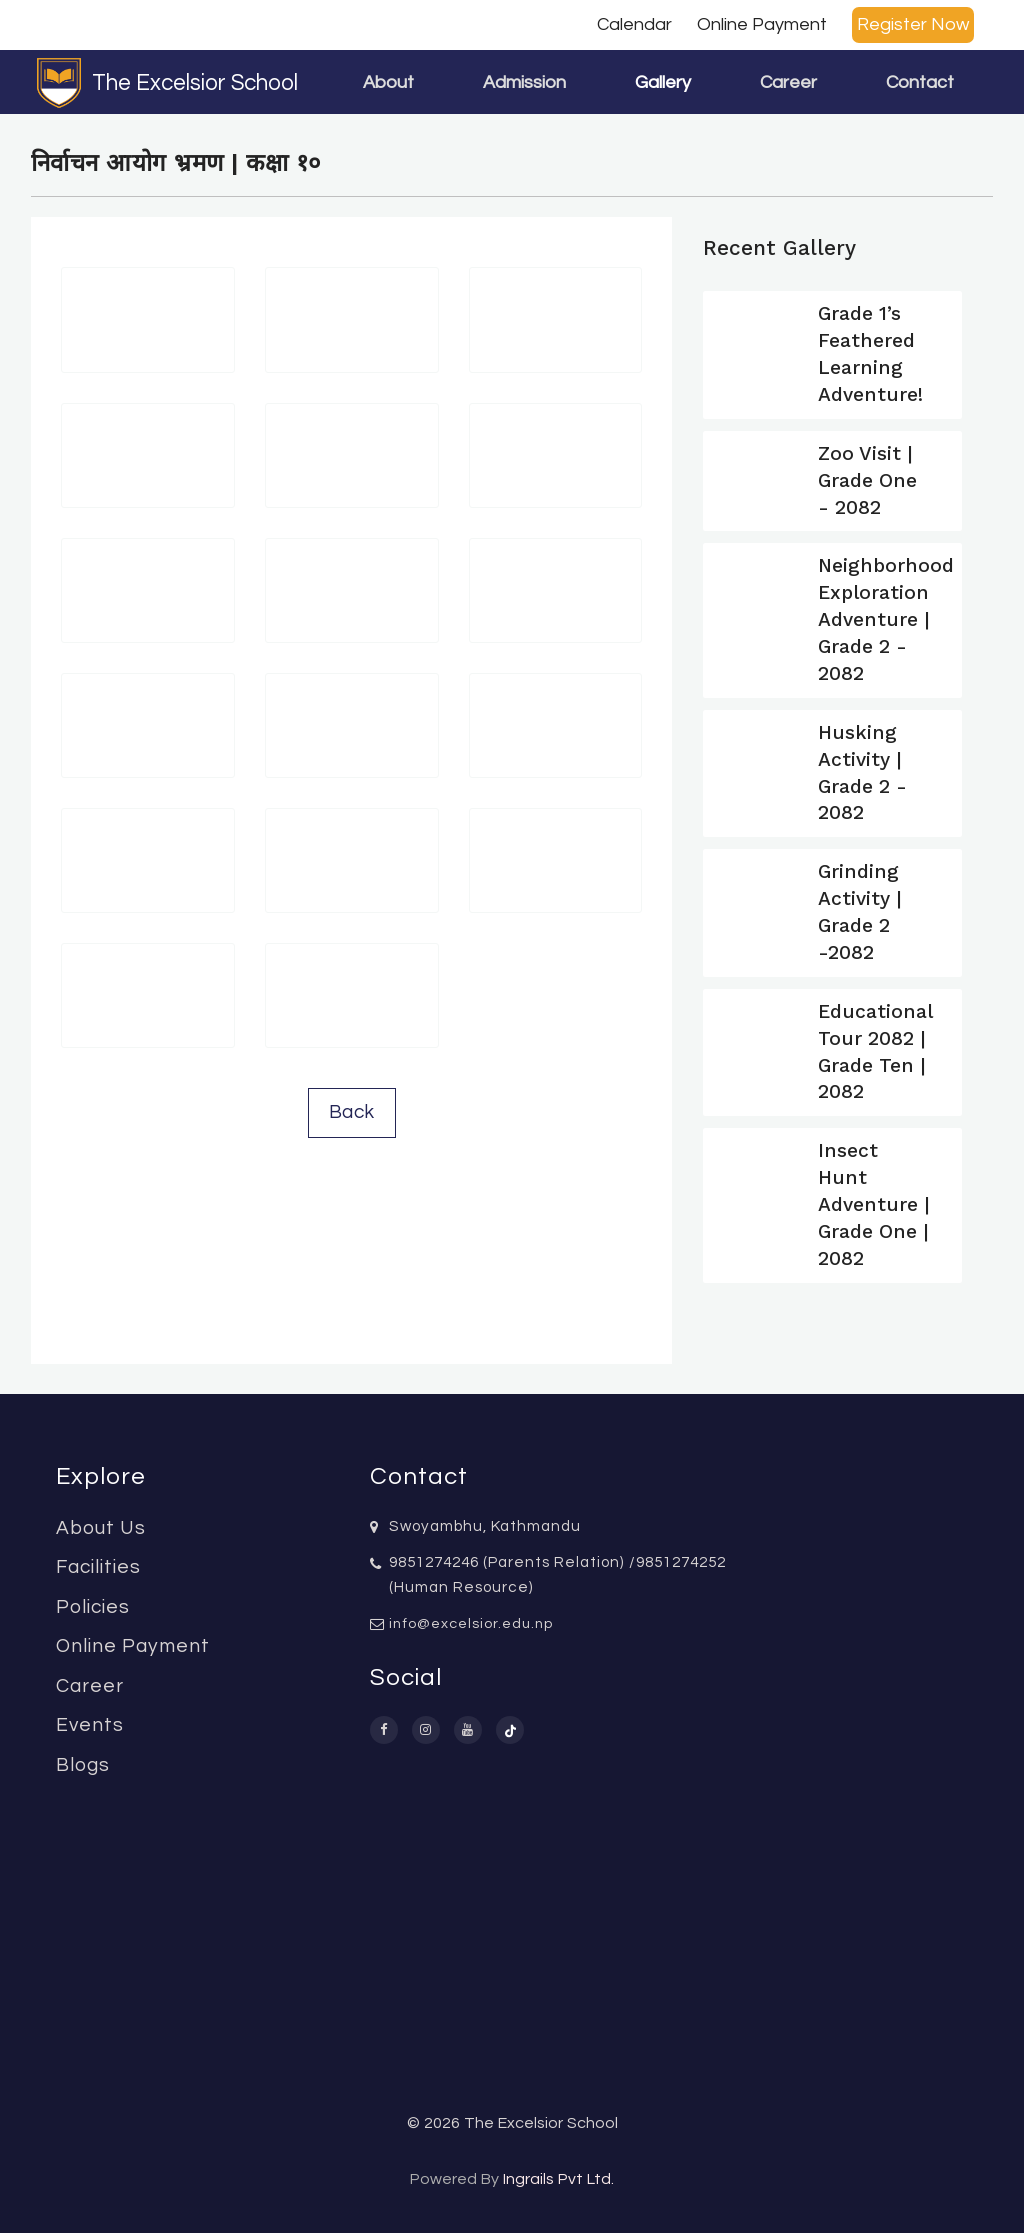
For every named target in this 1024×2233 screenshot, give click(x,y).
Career (788, 82)
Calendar (634, 24)
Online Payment (762, 24)
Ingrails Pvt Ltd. (558, 2179)
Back (352, 1112)
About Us (101, 1528)
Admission (524, 82)
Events (90, 1725)
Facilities (98, 1567)
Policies (93, 1607)
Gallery (663, 82)
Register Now (913, 24)
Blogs (83, 1765)
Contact (920, 82)
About (388, 82)
